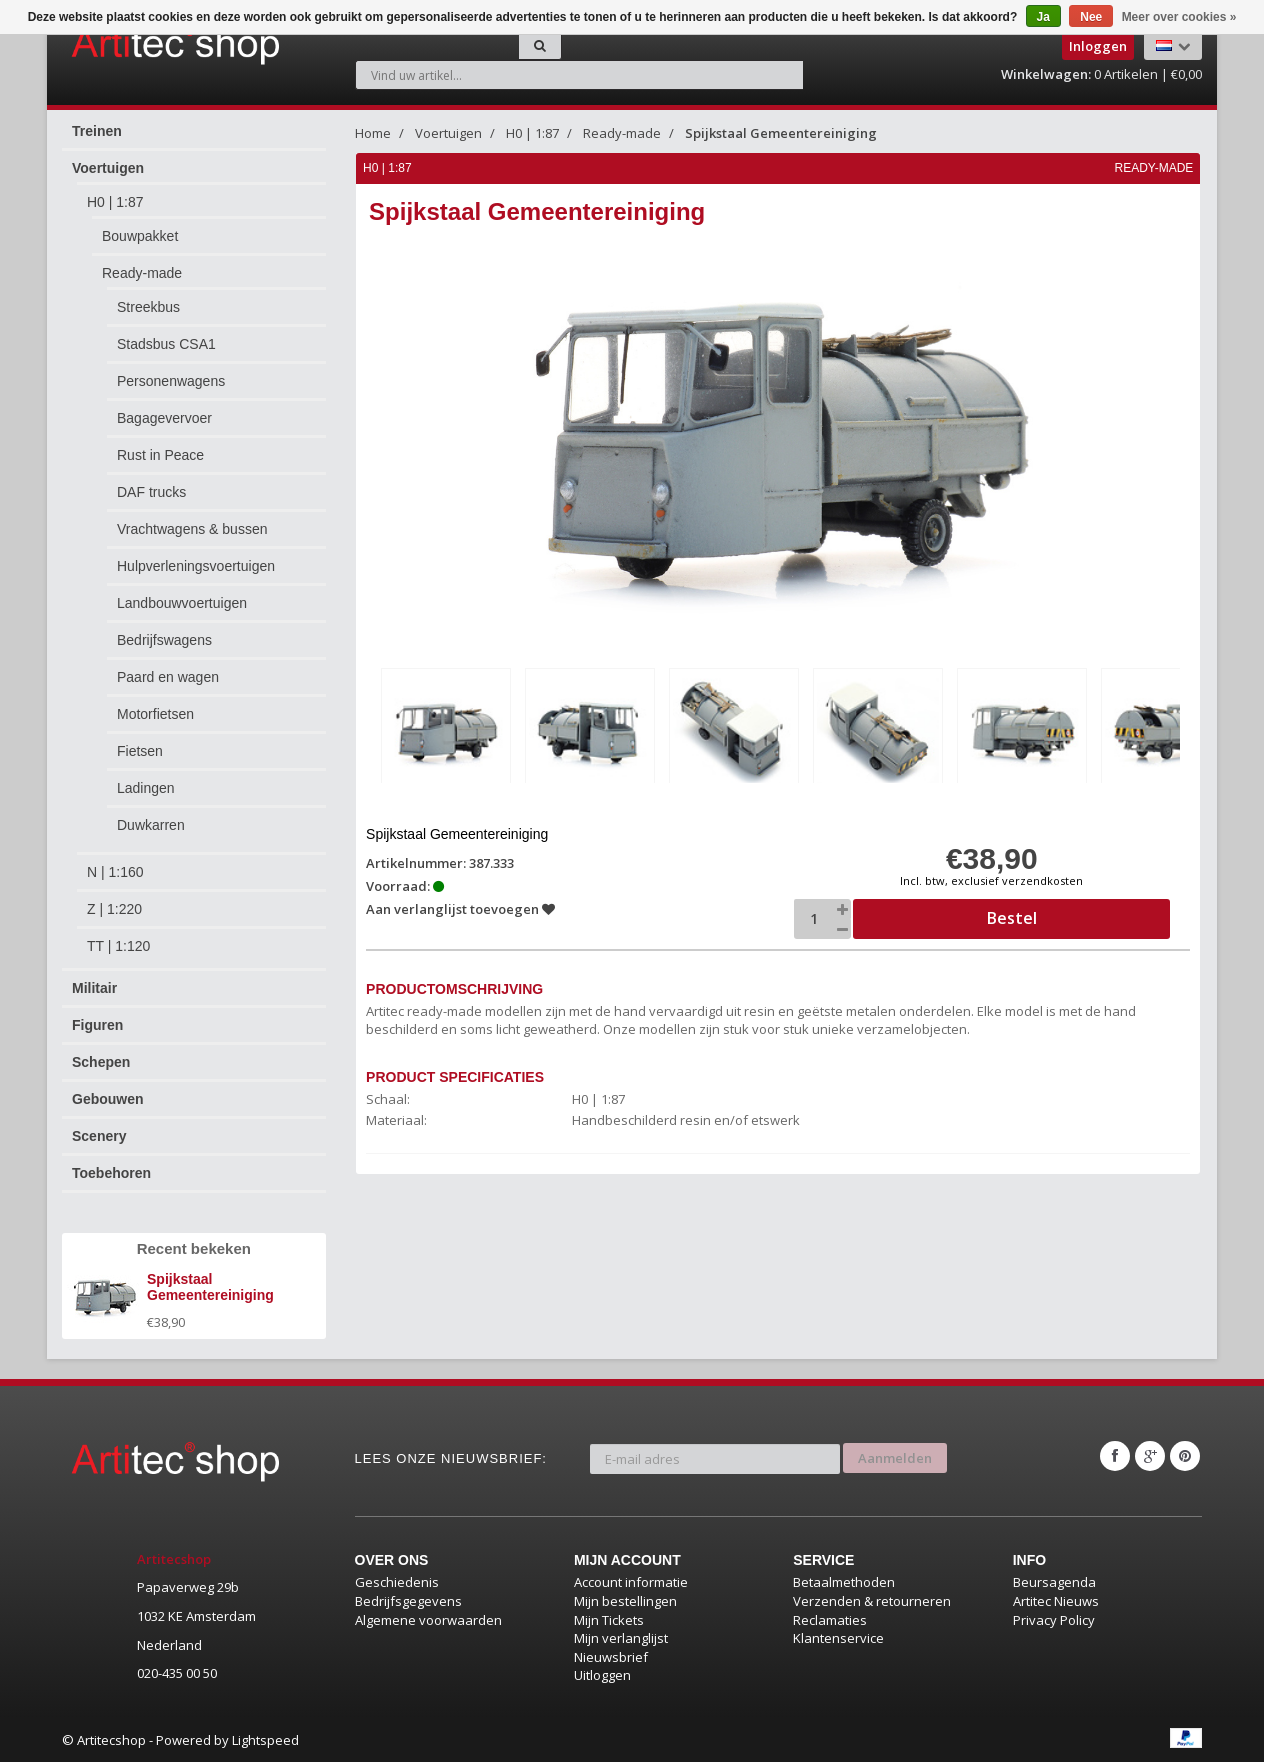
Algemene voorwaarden (428, 1620)
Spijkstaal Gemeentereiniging (781, 133)
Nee (1091, 17)
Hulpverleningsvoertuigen (196, 566)
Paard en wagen (168, 677)
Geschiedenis (397, 1582)
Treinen (97, 131)
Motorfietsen (155, 714)
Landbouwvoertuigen (182, 603)
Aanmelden (895, 1456)
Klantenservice (838, 1638)
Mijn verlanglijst (621, 1638)
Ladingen (146, 788)
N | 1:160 (115, 872)
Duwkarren (151, 825)
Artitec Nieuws (1056, 1601)
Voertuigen (108, 168)
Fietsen (140, 751)
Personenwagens (171, 381)
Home (373, 133)
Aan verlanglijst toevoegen (461, 908)
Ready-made (142, 273)
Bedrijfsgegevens (408, 1601)
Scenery (99, 1136)
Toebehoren (111, 1173)
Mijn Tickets (609, 1620)
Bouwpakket (140, 236)
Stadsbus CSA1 (166, 344)
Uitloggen (602, 1675)
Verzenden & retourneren (872, 1601)
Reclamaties (830, 1620)
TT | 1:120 (118, 946)
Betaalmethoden (844, 1582)
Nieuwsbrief (611, 1657)
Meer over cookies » (1179, 17)
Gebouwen (108, 1099)
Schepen (101, 1062)
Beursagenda (1054, 1582)
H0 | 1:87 (115, 202)
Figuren (97, 1025)
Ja (1043, 17)
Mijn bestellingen (625, 1601)
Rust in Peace (160, 455)
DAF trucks (151, 492)
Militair (94, 988)
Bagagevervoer (164, 418)
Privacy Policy (1054, 1620)
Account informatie (631, 1582)
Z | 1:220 (114, 909)
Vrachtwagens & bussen (192, 529)
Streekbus (148, 307)
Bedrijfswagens (164, 640)
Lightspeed (265, 1740)
